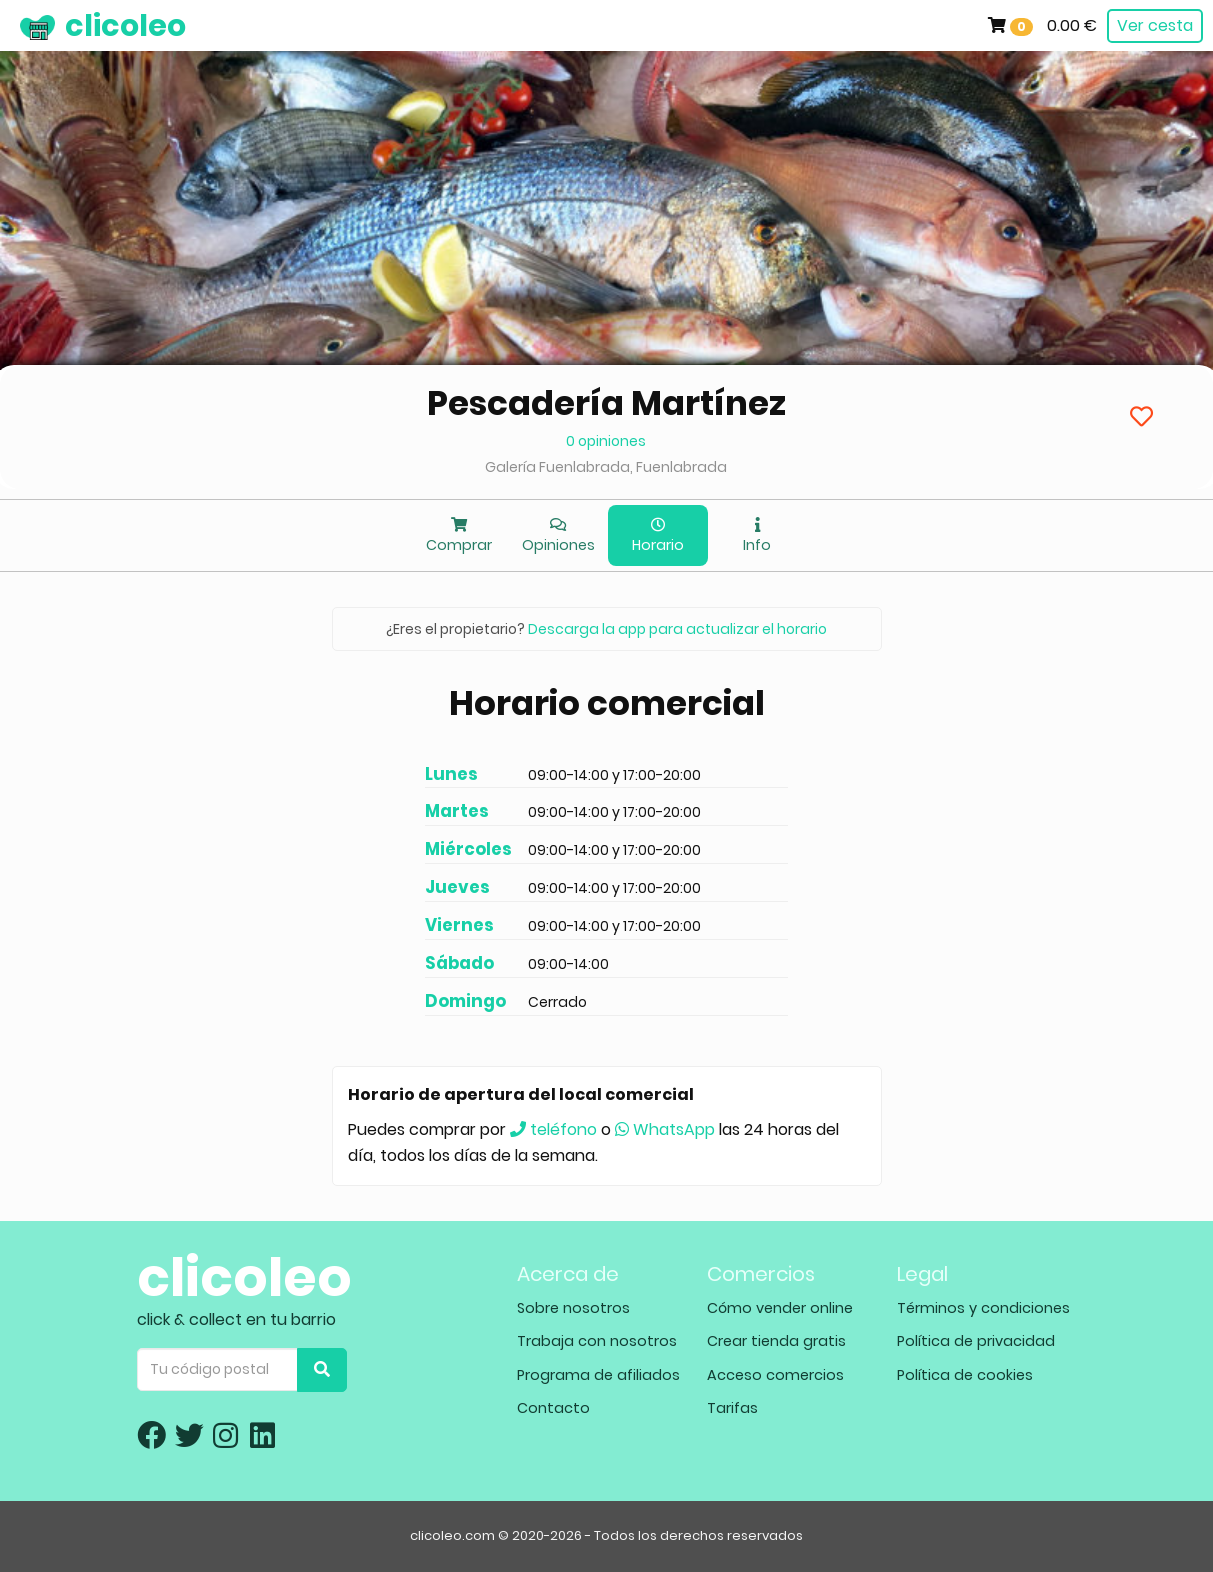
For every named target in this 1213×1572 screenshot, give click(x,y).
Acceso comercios (775, 1375)
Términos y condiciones (983, 1308)
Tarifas (732, 1408)
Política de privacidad (976, 1341)
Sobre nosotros (573, 1308)
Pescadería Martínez (606, 403)
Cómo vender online (780, 1308)
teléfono (553, 1129)
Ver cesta (1155, 25)
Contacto (553, 1408)
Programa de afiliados (598, 1375)
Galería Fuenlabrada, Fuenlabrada (606, 467)
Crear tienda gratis (776, 1341)
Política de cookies (965, 1375)
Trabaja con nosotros (597, 1341)
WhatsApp (665, 1129)
